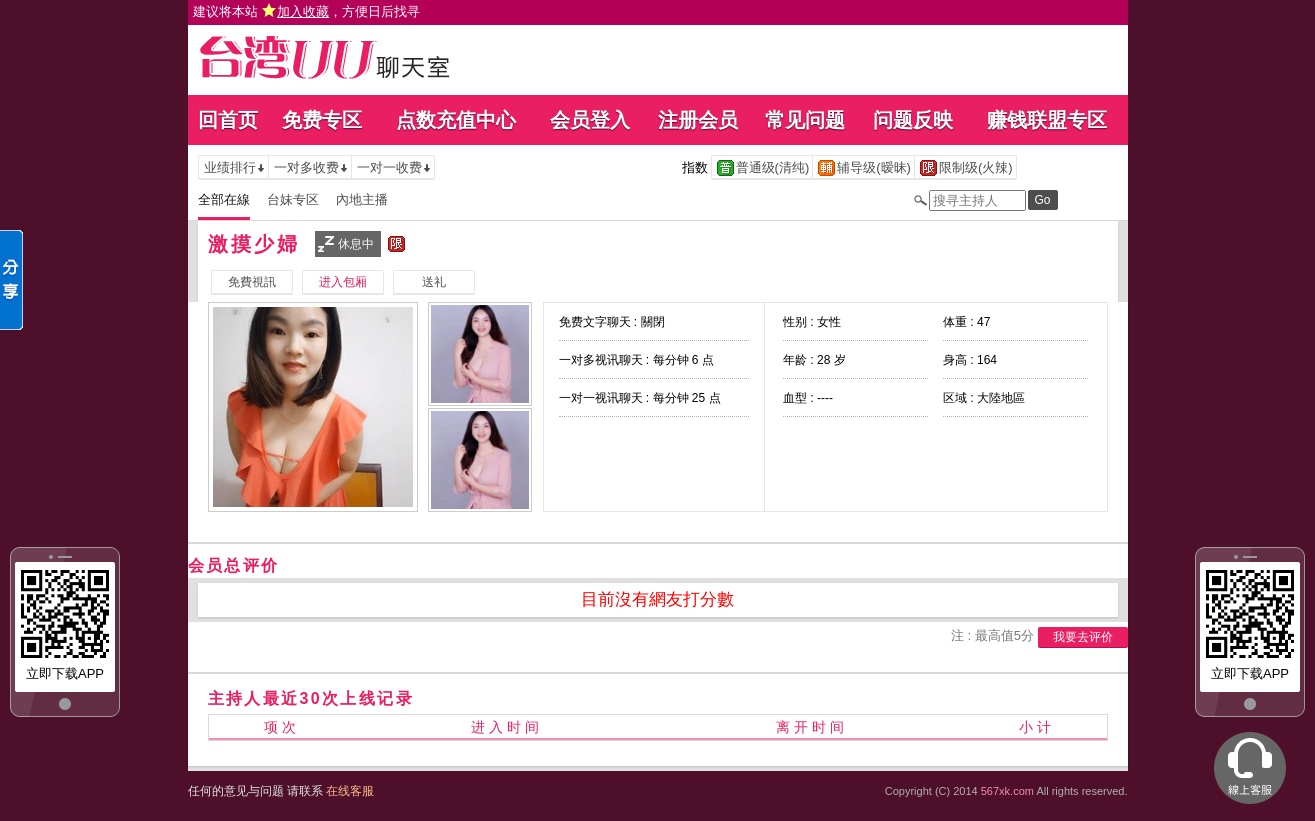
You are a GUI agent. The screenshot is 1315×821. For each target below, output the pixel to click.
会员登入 (590, 120)
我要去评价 (1083, 637)
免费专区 (322, 120)
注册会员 (698, 120)
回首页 (228, 120)
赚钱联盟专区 (1047, 120)
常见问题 (805, 120)
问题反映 (913, 120)
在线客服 (350, 791)
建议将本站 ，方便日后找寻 (307, 11)
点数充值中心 (456, 120)
